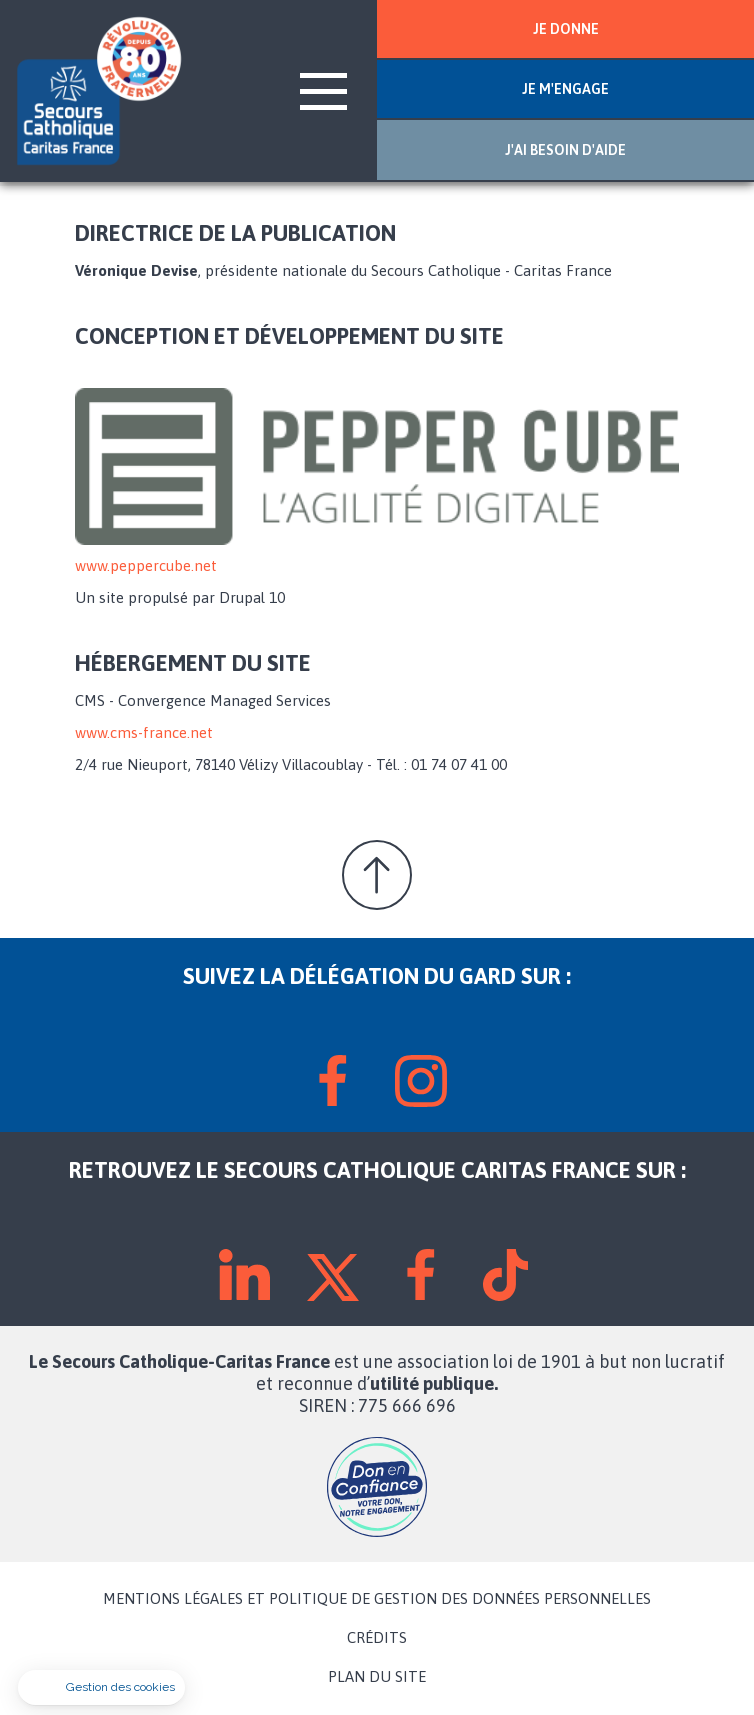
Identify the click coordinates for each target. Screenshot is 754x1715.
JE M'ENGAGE (565, 89)
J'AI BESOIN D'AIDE (565, 150)
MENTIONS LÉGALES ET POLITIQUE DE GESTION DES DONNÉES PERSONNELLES (377, 1599)
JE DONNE (566, 29)
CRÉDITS (377, 1638)
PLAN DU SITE (377, 1677)
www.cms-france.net (144, 732)
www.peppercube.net (146, 565)
